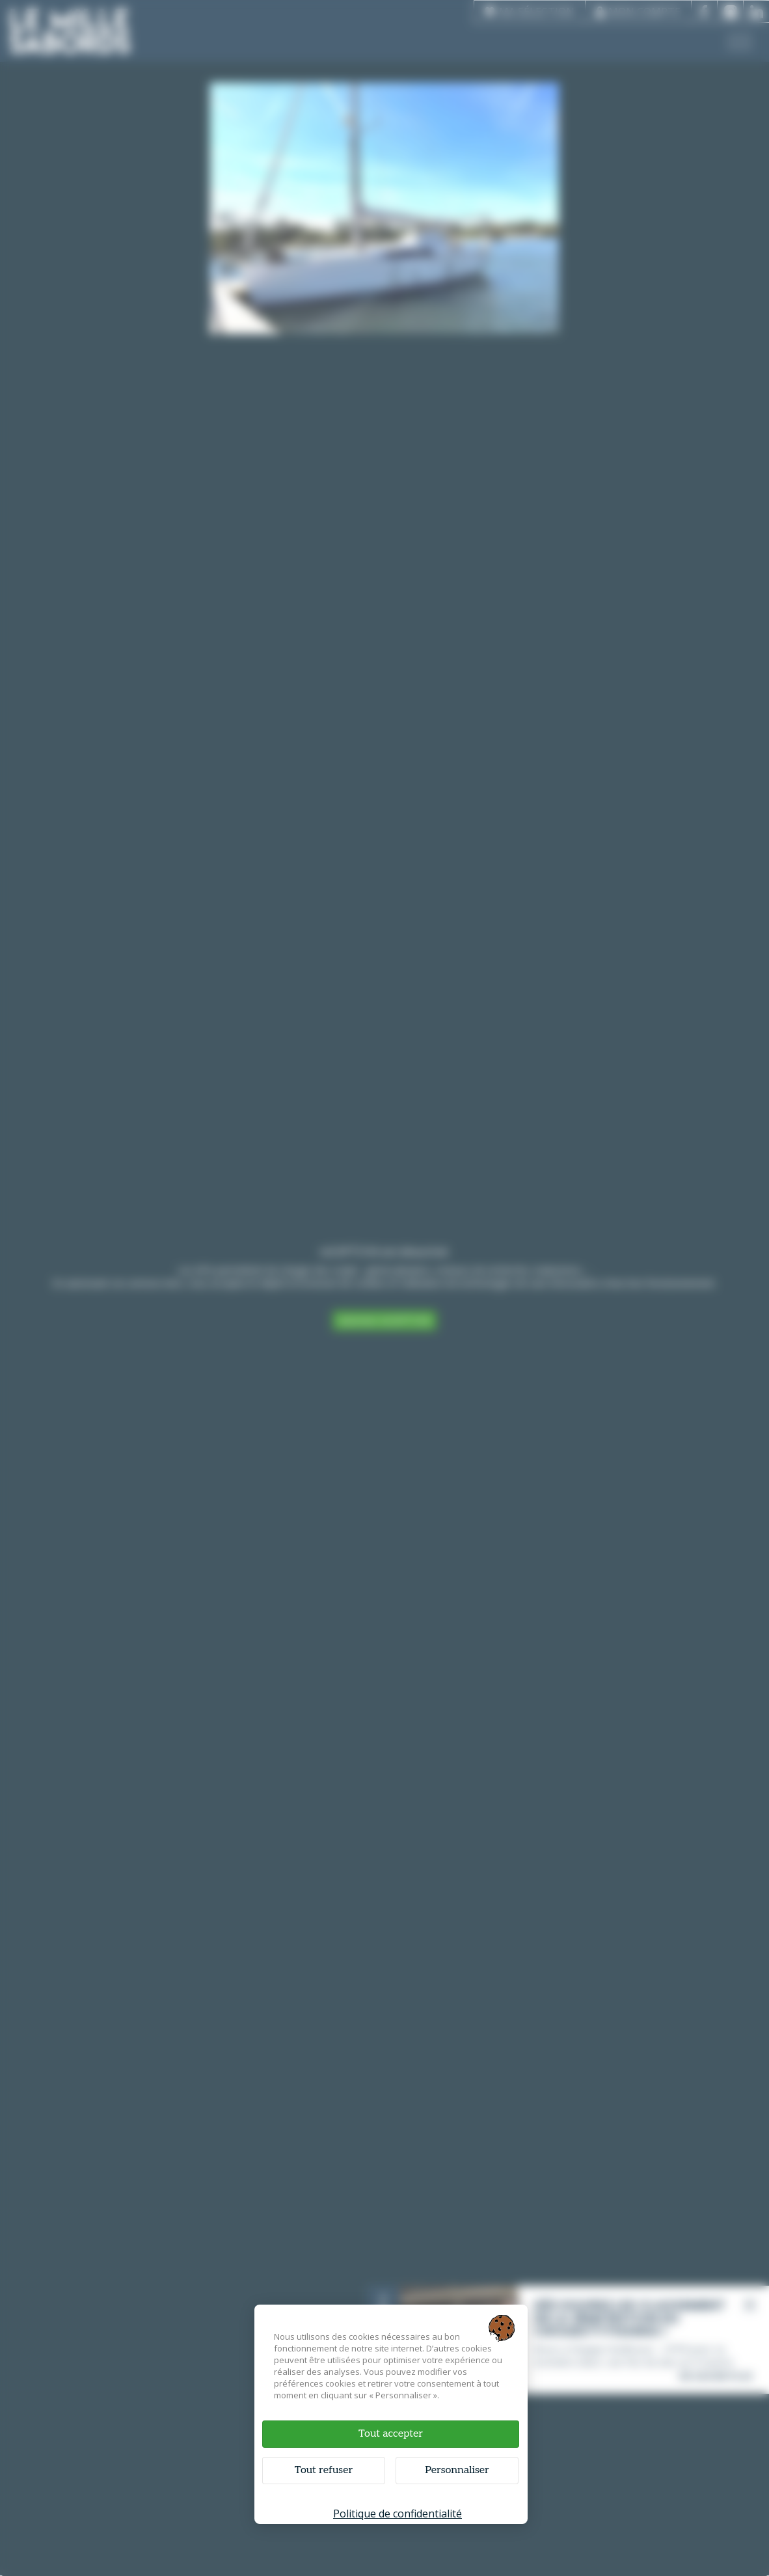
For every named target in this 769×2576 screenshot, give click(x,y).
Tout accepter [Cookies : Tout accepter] (390, 2434)
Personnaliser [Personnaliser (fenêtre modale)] (457, 2470)
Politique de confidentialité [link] (397, 2513)
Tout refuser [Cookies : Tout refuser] (324, 2470)
